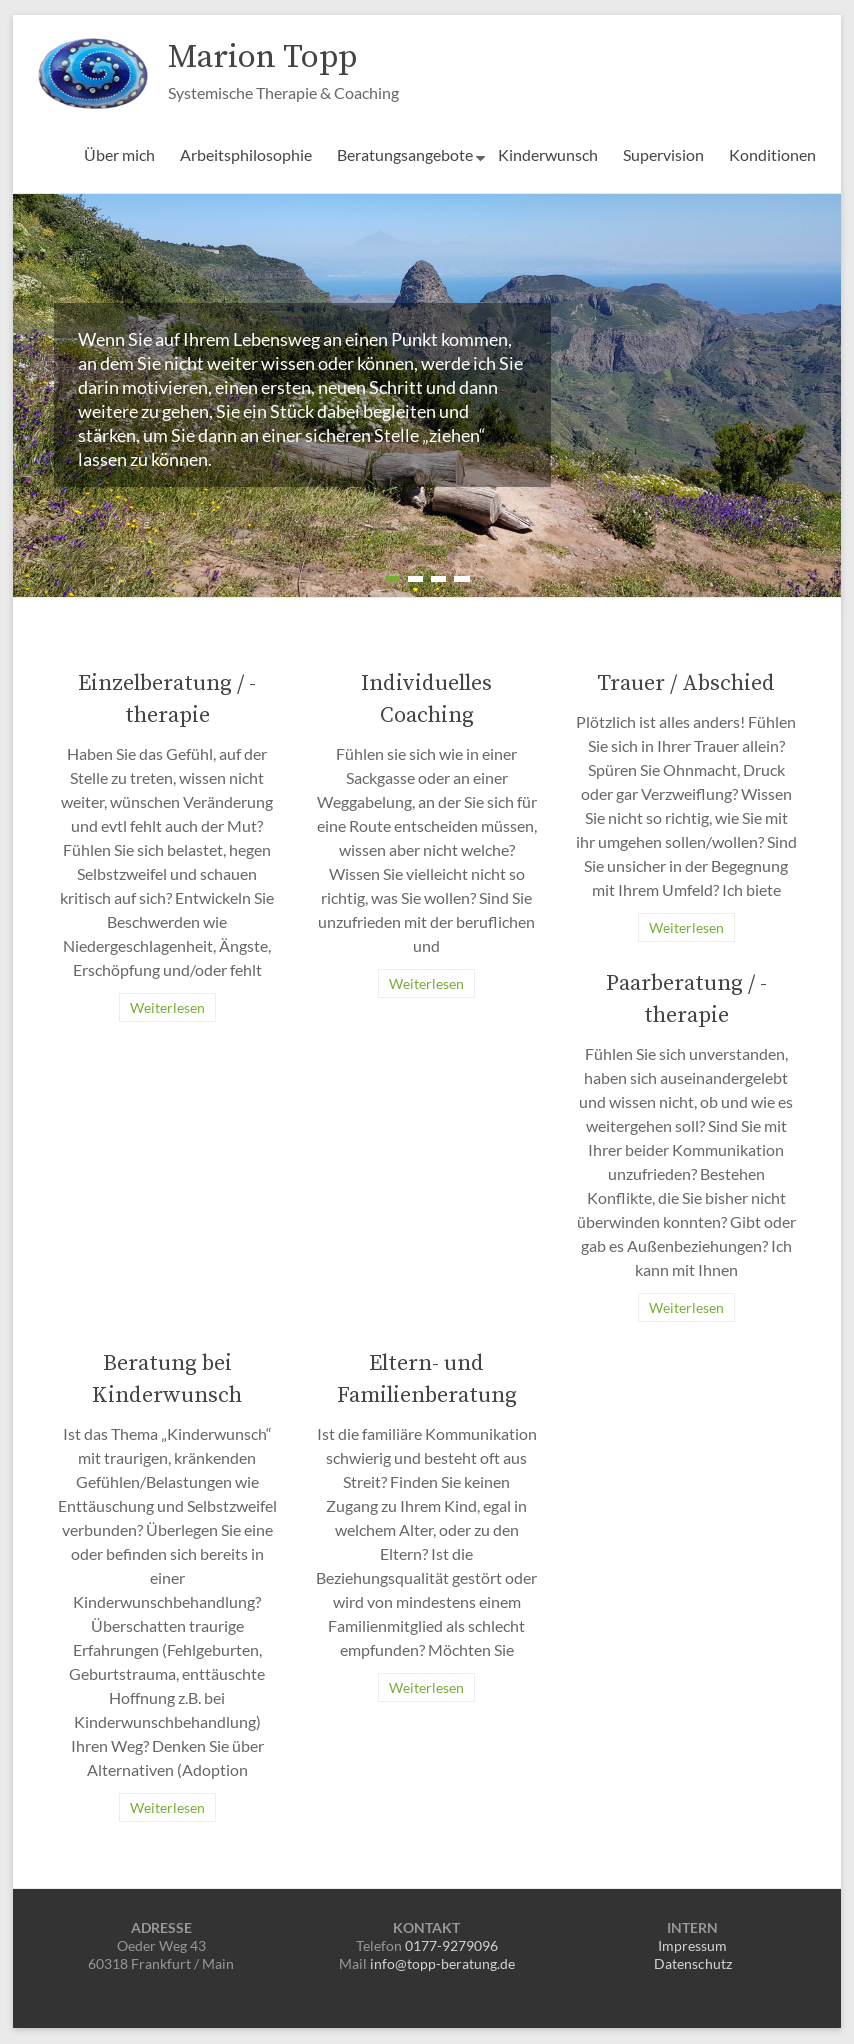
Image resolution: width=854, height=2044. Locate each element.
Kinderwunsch (548, 155)
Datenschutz (693, 1964)
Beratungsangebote (405, 155)
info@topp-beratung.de (442, 1964)
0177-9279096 (451, 1946)
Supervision (663, 155)
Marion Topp (270, 57)
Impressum (692, 1946)
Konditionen (772, 155)
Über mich (119, 155)
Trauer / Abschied (686, 684)
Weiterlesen (167, 1008)
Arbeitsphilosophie (246, 155)
